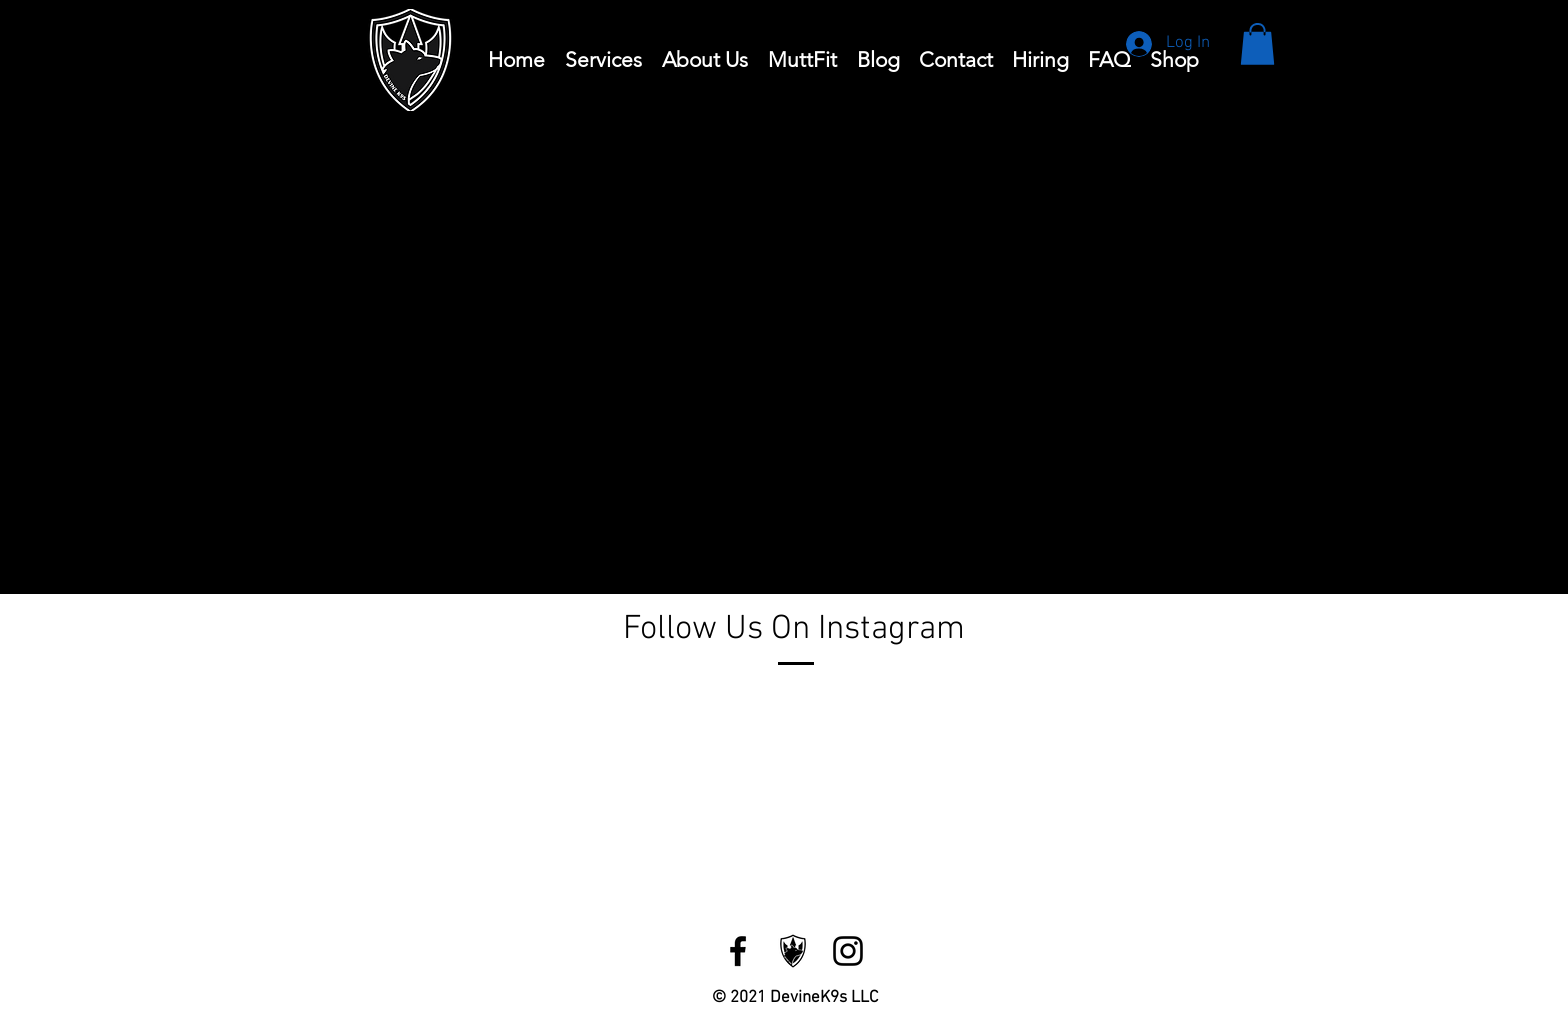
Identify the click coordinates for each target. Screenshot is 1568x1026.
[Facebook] (738, 951)
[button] (1257, 44)
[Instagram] (848, 951)
